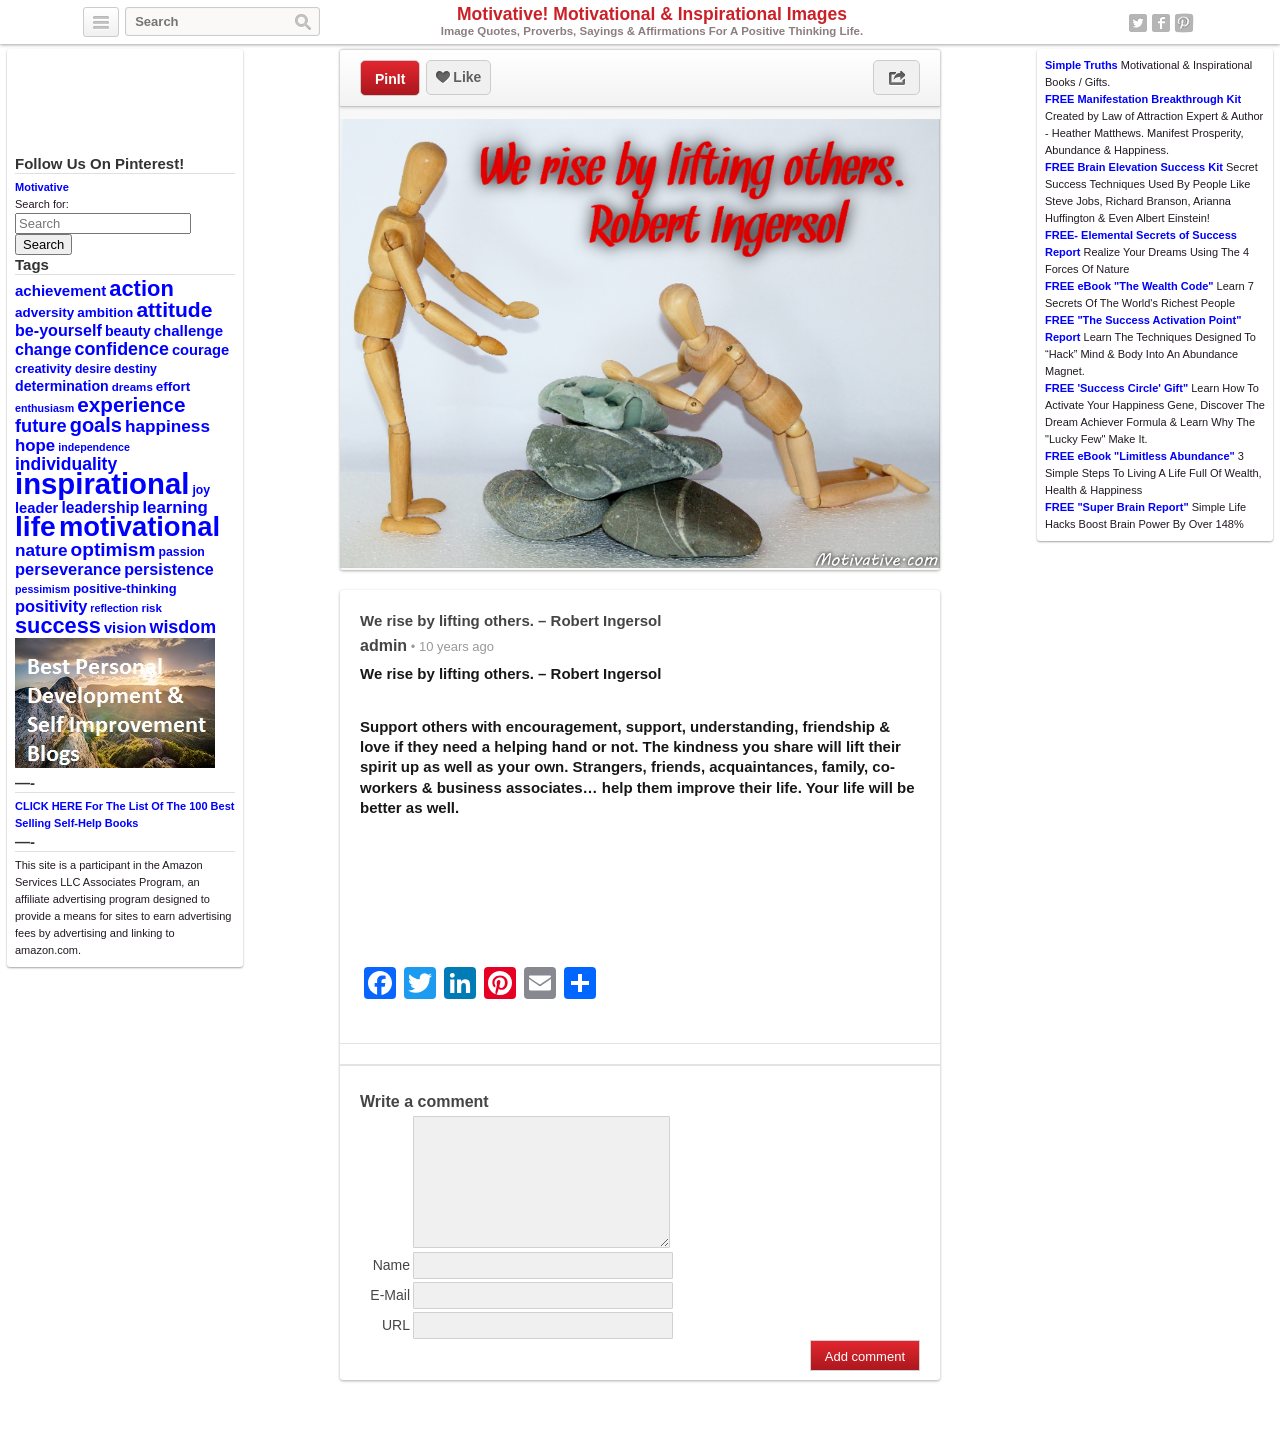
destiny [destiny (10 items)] (135, 369)
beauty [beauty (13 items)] (128, 331)
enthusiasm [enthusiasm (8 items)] (44, 408)
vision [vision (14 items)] (125, 628)
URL (396, 1349)
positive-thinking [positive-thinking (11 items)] (125, 588)
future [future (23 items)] (41, 425)
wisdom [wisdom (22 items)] (183, 627)
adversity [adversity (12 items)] (44, 312)
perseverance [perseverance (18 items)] (68, 569)
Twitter (1138, 23)
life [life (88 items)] (35, 526)
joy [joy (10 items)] (201, 490)
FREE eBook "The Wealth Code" (1129, 286)
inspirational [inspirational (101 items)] (102, 483)
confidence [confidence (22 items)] (121, 349)
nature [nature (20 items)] (41, 550)
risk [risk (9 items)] (151, 608)
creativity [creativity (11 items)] (43, 368)
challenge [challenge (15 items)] (188, 330)
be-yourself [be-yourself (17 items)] (58, 330)
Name (391, 1289)
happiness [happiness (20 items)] (167, 426)
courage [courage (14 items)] (200, 350)
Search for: (42, 204)
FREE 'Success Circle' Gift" (1116, 388)
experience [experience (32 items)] (131, 404)
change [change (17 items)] (43, 349)
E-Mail (390, 1319)
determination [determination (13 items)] (62, 386)
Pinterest (1184, 23)
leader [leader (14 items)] (36, 508)
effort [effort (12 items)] (173, 386)
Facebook (1161, 23)
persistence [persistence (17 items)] (169, 569)
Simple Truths (1081, 65)
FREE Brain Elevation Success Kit (1134, 167)
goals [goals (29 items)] (96, 425)
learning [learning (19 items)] (174, 507)
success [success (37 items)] (58, 625)
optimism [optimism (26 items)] (113, 549)
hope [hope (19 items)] (35, 445)
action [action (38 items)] (141, 288)
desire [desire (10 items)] (93, 369)
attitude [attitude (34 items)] (174, 309)
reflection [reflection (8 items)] (114, 608)
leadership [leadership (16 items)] (100, 507)
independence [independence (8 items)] (94, 447)
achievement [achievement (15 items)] (60, 290)
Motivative (42, 187)
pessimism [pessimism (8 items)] (42, 589)
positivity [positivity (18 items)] (51, 606)
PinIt (390, 79)
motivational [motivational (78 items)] (139, 526)
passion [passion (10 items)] (182, 552)
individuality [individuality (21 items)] (66, 464)
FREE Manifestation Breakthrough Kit (1143, 99)
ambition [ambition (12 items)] (105, 312)
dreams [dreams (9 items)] (132, 387)
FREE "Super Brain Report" (1117, 507)
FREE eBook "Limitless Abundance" (1140, 456)
